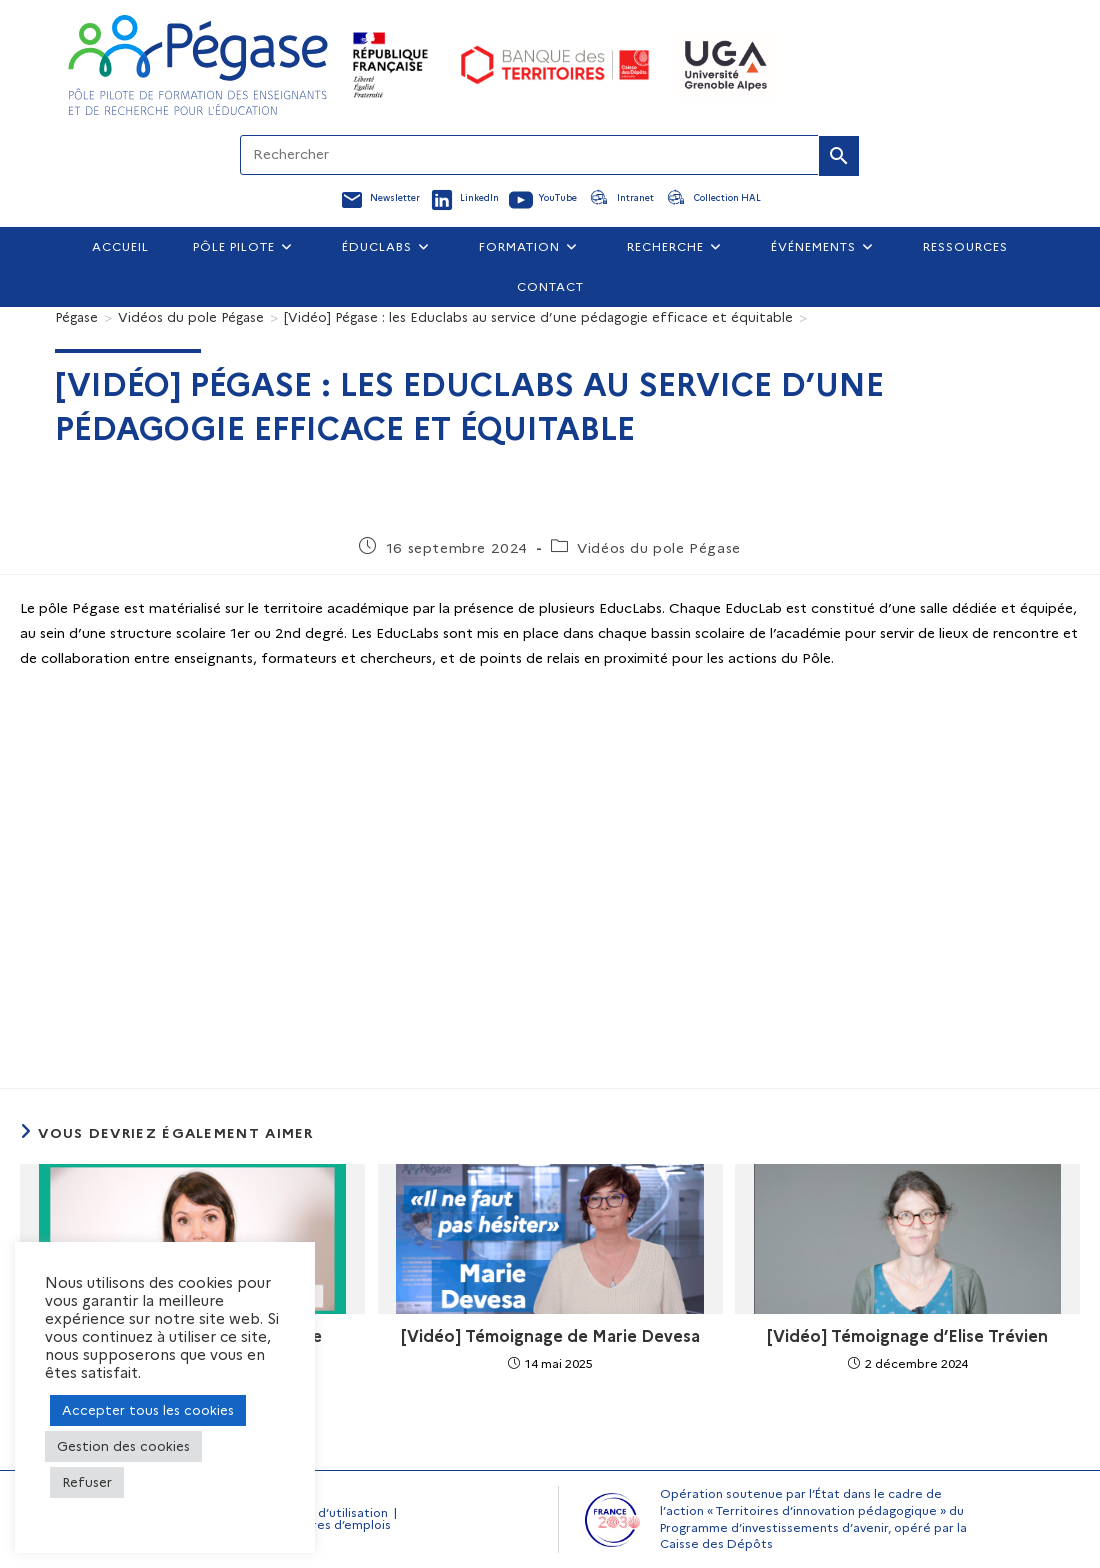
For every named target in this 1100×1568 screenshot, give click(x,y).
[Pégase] (76, 317)
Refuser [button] (87, 1482)
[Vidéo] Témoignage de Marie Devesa (550, 1336)
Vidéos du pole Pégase (659, 548)
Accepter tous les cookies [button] (148, 1410)
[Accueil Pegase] (198, 65)
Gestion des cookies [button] (123, 1446)
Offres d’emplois (341, 1524)
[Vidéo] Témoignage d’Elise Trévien (907, 1336)
